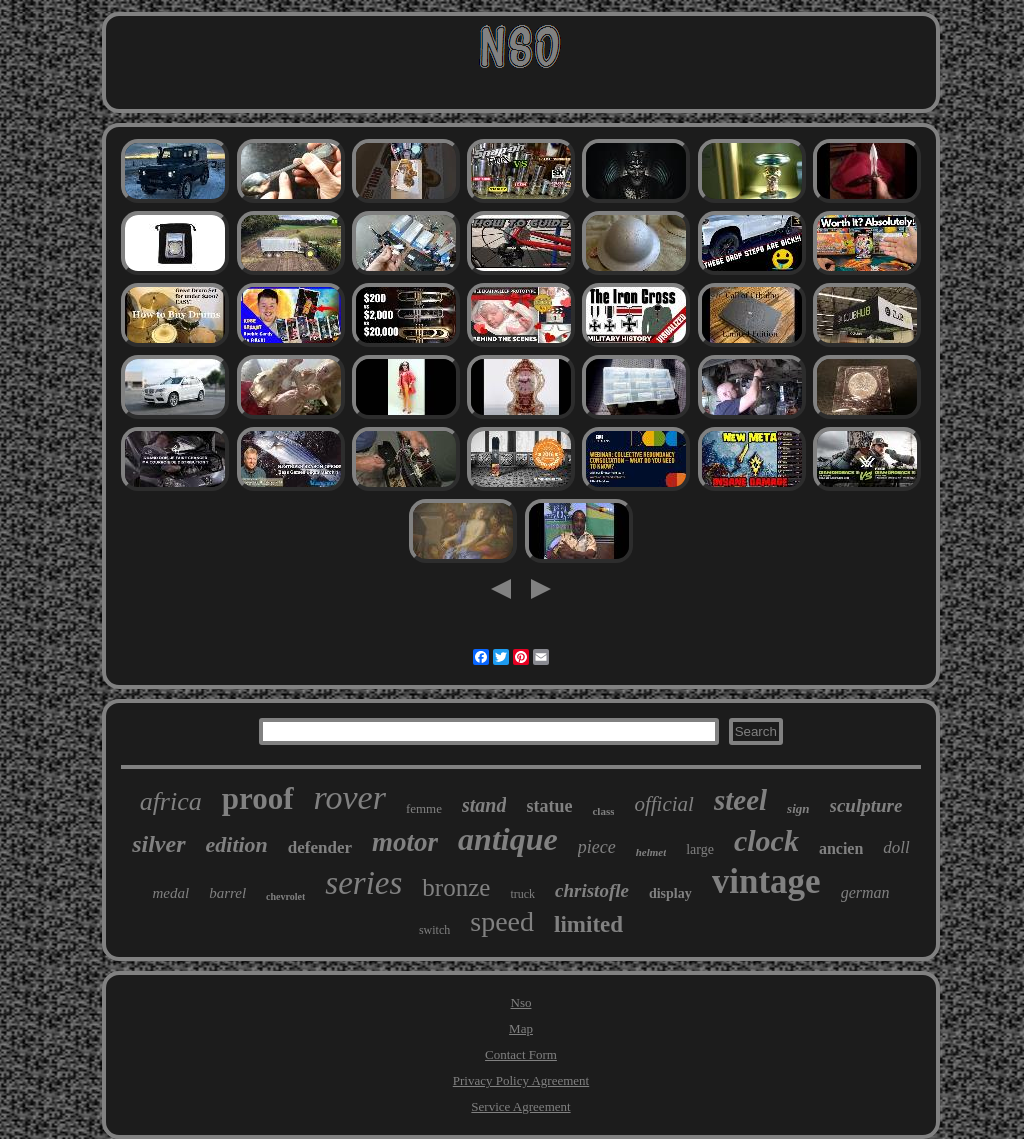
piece (597, 847)
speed (502, 921)
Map (521, 1028)
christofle (592, 890)
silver (158, 844)
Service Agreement (520, 1106)
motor (405, 842)
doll (896, 847)
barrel (227, 893)
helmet (651, 852)
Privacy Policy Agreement (521, 1080)
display (670, 893)
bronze (456, 887)
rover (350, 797)
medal (170, 893)
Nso (521, 1002)
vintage (766, 881)
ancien (841, 848)
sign (798, 808)
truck (522, 894)
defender (320, 847)
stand (484, 805)
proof (258, 798)
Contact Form (521, 1054)
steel (740, 800)
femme (424, 808)
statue (549, 806)
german (865, 892)
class (603, 811)
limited (588, 924)
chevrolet (285, 896)
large (700, 849)
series (363, 883)
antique (508, 839)
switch (434, 930)
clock (766, 840)
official (664, 804)
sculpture (866, 805)
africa (171, 801)
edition (237, 844)
